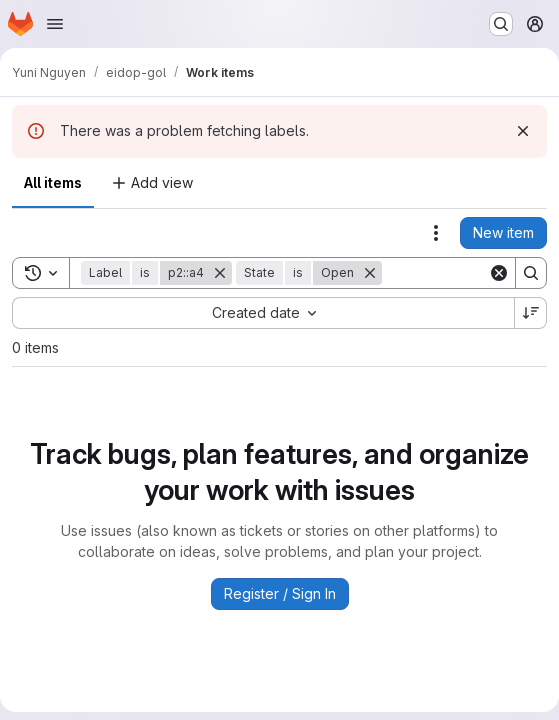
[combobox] (263, 313)
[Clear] (499, 273)
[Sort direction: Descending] (531, 313)
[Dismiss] (523, 131)
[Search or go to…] (501, 24)
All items (53, 182)
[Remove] (220, 273)
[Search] (531, 273)
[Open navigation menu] (55, 24)
